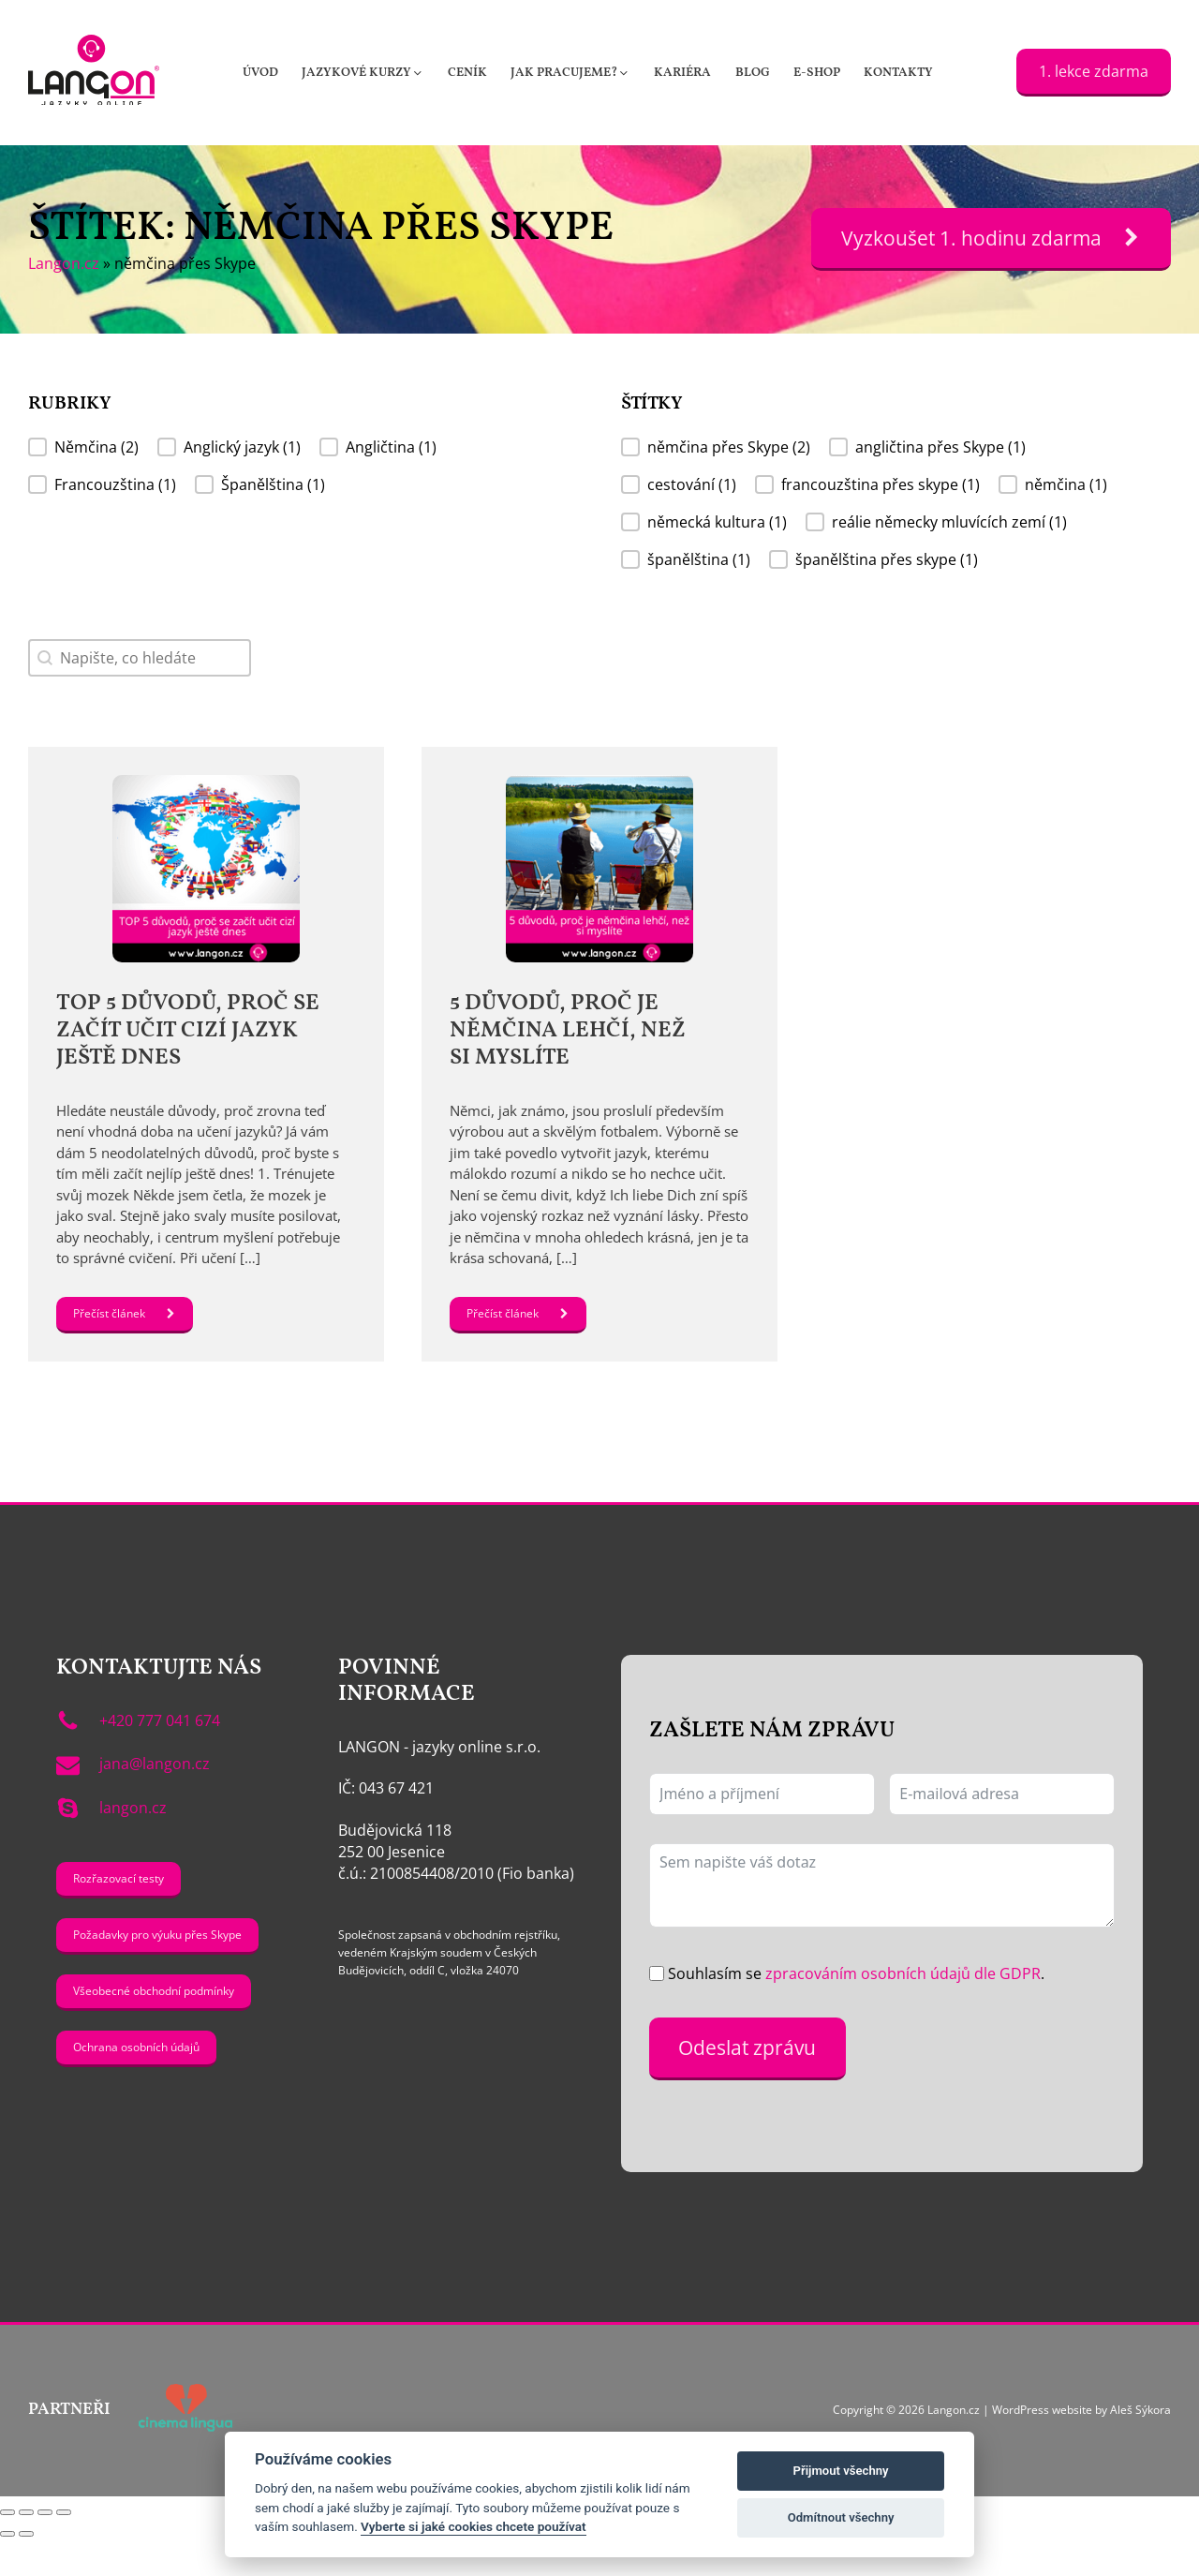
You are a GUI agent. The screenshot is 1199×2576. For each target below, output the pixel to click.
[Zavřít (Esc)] (63, 2549)
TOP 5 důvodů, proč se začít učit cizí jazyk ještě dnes (187, 1031)
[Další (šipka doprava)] (26, 2570)
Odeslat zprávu (747, 2083)
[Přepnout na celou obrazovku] (26, 2549)
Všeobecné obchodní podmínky (153, 2027)
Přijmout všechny (841, 2471)
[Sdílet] (44, 2549)
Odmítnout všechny (841, 2517)
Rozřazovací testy (118, 1914)
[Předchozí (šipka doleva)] (7, 2570)
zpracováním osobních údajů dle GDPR (903, 2010)
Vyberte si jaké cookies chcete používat (473, 2526)
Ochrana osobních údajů (136, 2084)
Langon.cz (63, 263)
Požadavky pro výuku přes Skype (157, 1971)
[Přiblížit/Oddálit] (7, 2549)
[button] (363, 73)
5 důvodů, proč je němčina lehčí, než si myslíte (569, 1031)
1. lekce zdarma (1093, 71)
